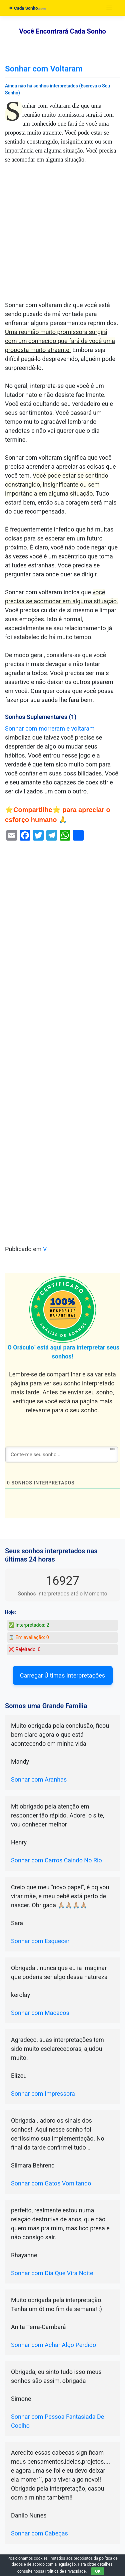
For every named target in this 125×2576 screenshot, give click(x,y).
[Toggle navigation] (109, 8)
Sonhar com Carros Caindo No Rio (56, 1860)
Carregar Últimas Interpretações (62, 1675)
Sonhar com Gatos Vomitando (51, 2183)
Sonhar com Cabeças (39, 2533)
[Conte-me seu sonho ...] (61, 1455)
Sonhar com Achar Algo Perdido (53, 2344)
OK (97, 2571)
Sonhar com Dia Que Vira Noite (52, 2273)
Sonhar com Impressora (43, 2093)
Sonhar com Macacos (40, 2012)
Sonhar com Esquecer (40, 1940)
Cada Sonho (23, 8)
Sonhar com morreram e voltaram (50, 728)
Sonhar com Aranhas (39, 1779)
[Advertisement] (62, 235)
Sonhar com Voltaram (44, 68)
